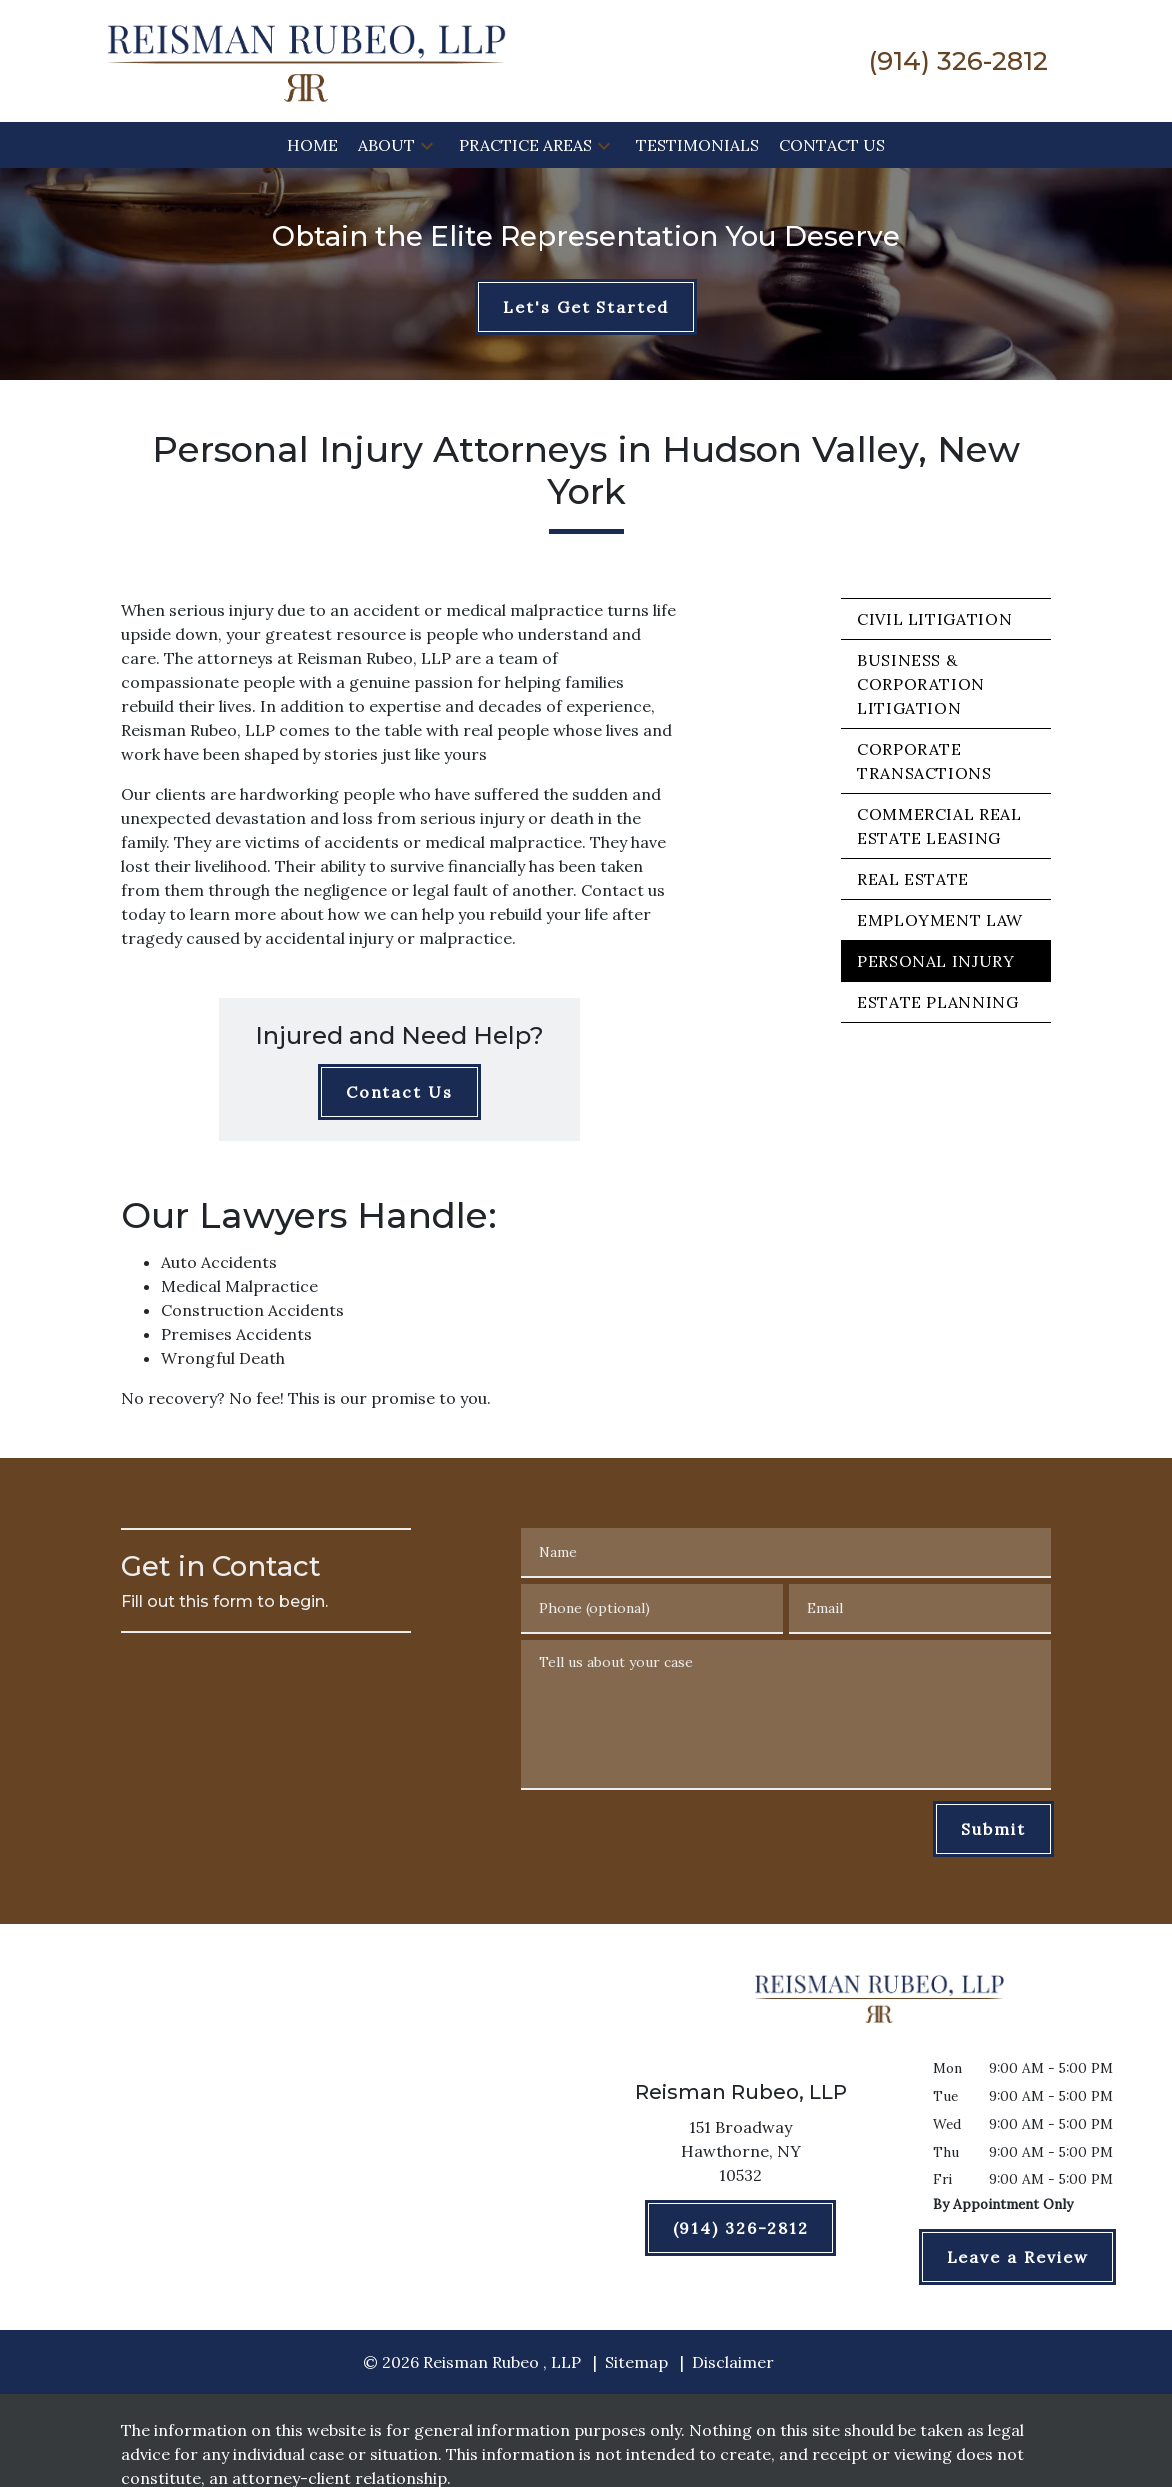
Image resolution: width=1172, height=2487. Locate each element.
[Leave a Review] (1018, 2257)
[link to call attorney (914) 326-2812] (958, 61)
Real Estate (913, 879)
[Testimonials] (697, 145)
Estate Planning (938, 1002)
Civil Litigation (934, 619)
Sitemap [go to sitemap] (636, 2362)
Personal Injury (936, 961)
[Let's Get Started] (586, 307)
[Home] (312, 145)
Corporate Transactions (924, 761)
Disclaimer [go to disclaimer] (733, 2362)
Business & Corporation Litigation (921, 684)
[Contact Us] (832, 145)
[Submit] (993, 1829)
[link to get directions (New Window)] (740, 2155)
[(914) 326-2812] (741, 2228)
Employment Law (940, 920)
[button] (427, 145)
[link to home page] (306, 59)
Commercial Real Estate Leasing (939, 826)
